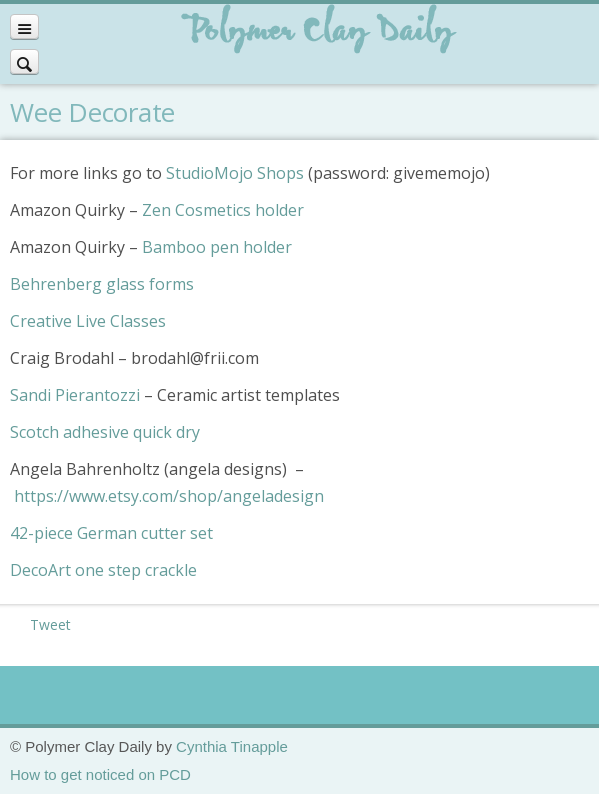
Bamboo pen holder (217, 247)
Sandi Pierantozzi (75, 395)
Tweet (50, 624)
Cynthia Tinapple (232, 746)
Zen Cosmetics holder (223, 210)
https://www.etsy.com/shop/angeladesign (169, 496)
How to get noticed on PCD (100, 774)
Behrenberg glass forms (102, 284)
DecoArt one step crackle (103, 570)
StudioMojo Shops (235, 173)
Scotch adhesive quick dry (105, 432)
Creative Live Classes (88, 321)
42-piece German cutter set (111, 533)
